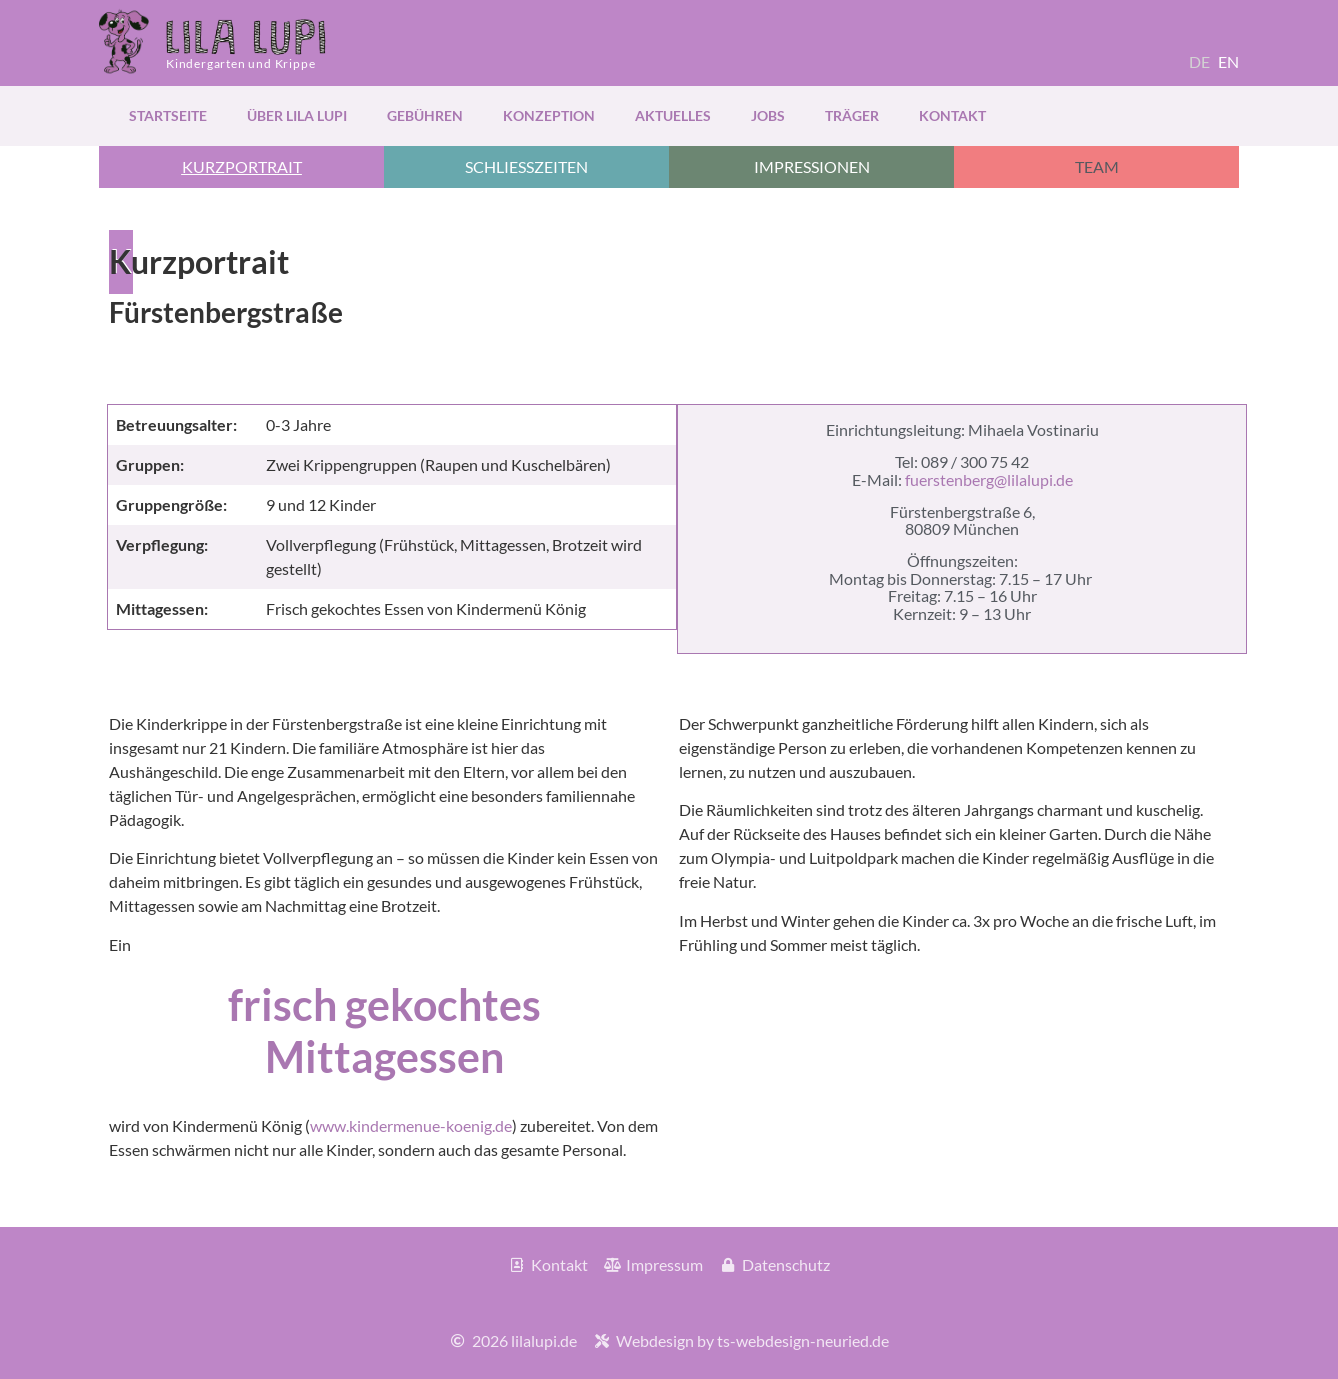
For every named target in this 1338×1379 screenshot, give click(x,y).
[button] (241, 167)
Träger (852, 115)
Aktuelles (673, 115)
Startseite (168, 115)
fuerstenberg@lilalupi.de (989, 479)
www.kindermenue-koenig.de (411, 1125)
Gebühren (425, 115)
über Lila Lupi (297, 115)
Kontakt (952, 115)
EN (1228, 61)
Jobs (768, 115)
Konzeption (549, 115)
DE (1199, 61)
